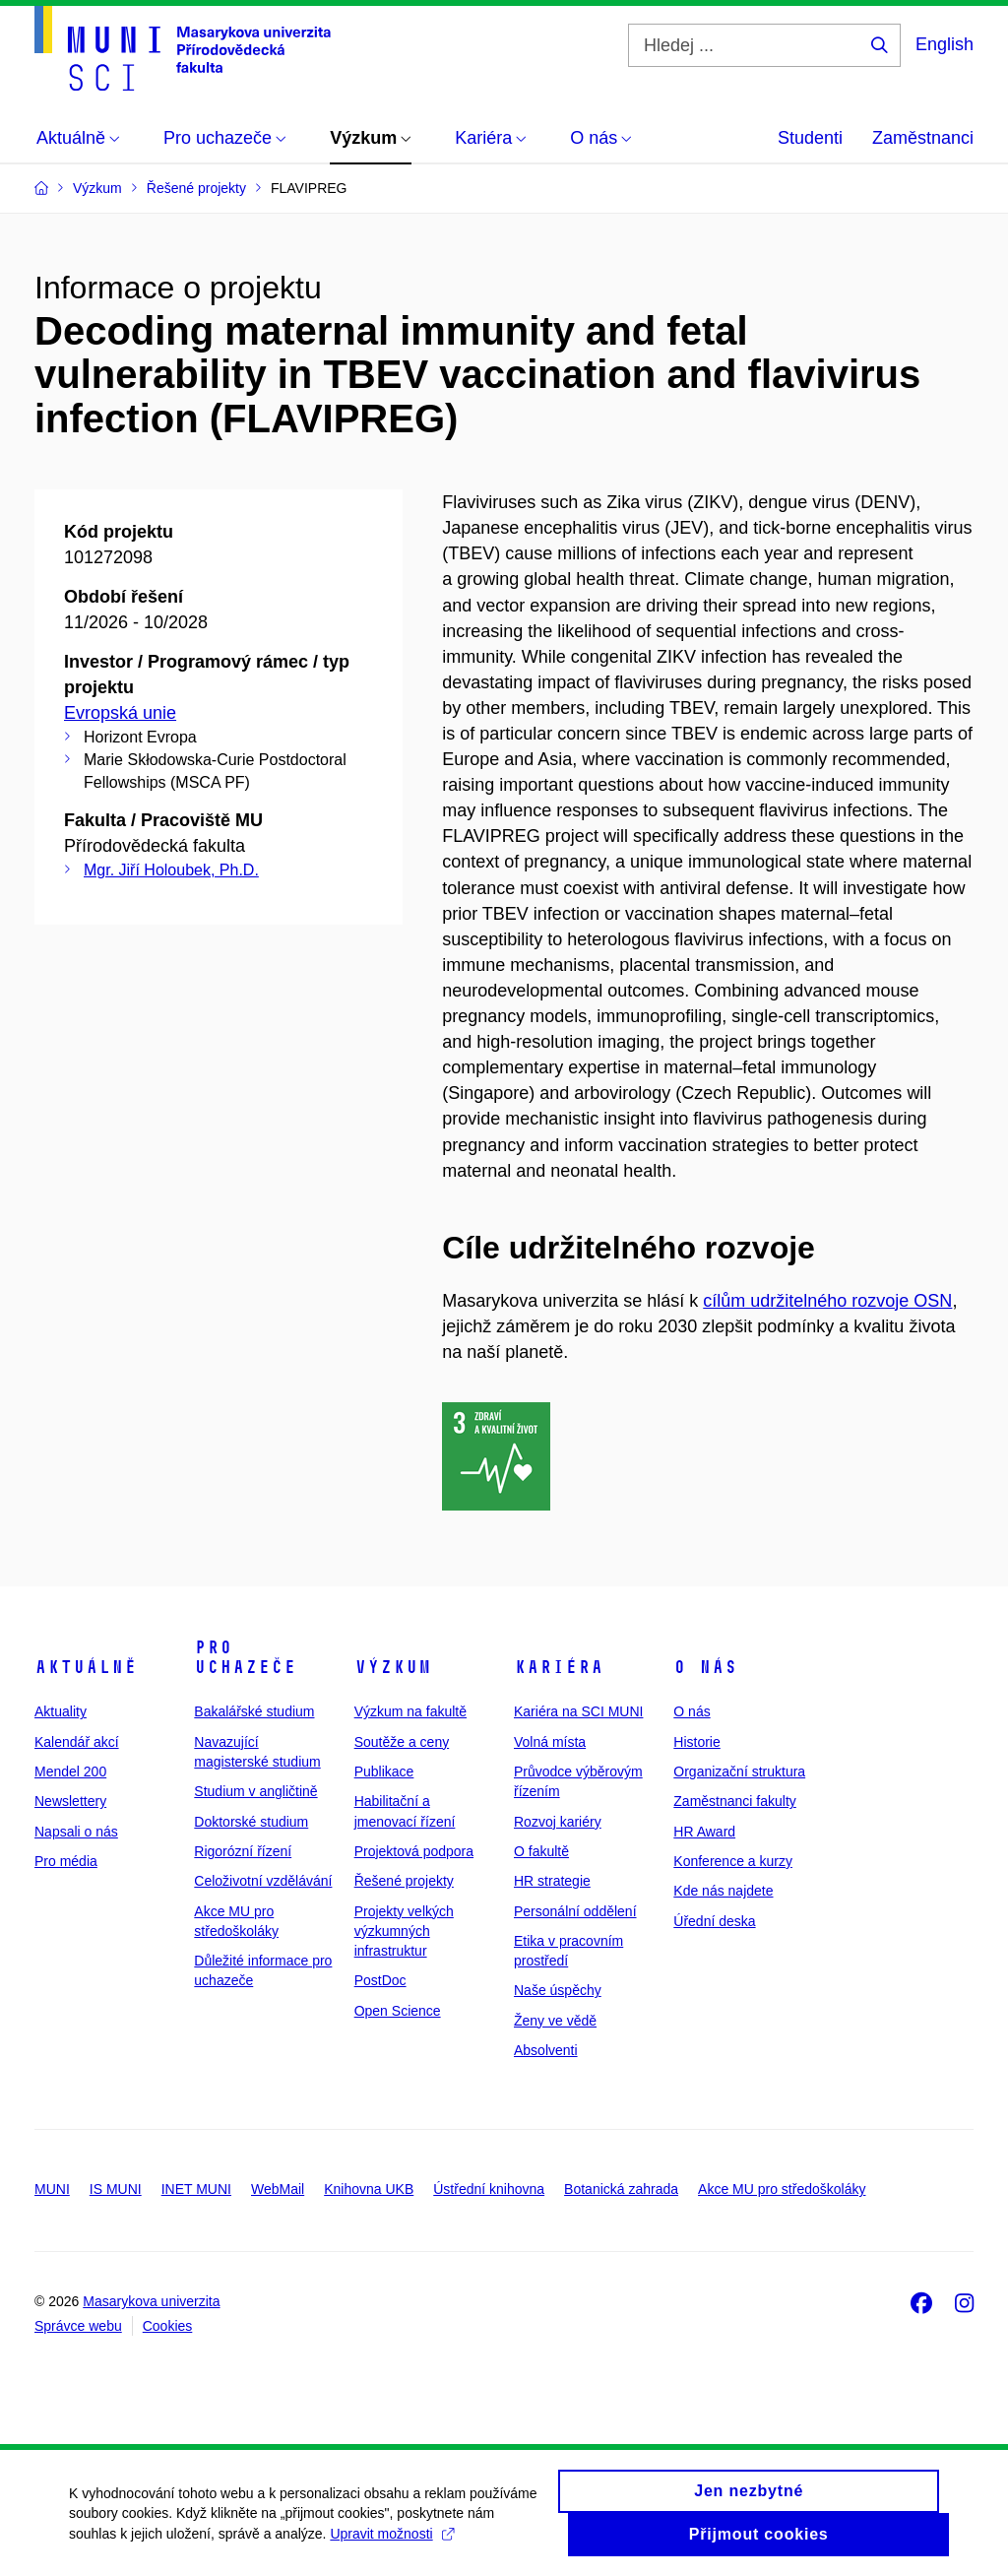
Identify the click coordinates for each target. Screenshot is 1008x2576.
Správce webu (78, 2326)
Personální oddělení (575, 1911)
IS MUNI (116, 2189)
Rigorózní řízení (242, 1851)
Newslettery (70, 1801)
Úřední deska (714, 1921)
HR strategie (552, 1881)
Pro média (65, 1861)
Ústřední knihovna (488, 2189)
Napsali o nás (76, 1831)
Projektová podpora (413, 1851)
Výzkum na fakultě (410, 1711)
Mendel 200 (70, 1771)
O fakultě (541, 1851)
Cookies (168, 2326)
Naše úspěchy (557, 1990)
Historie (696, 1742)
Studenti (810, 138)
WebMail (277, 2189)
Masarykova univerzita (151, 2301)
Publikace (384, 1771)
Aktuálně (85, 1667)
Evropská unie (120, 713)
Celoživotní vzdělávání (263, 1881)
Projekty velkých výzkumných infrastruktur (404, 1931)
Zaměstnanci (923, 138)
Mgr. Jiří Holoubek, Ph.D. (171, 870)
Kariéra (558, 1667)
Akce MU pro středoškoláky (781, 2189)
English (944, 44)
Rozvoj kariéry (557, 1822)
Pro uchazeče (245, 1657)
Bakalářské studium (254, 1711)
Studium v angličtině (255, 1791)
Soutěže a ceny (402, 1742)
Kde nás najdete (723, 1891)
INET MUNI (196, 2189)
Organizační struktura (739, 1771)
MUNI (52, 2189)
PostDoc (380, 1980)
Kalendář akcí (76, 1742)
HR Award (704, 1831)
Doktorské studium (251, 1822)
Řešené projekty (404, 1881)
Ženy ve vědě (555, 2021)
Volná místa (550, 1742)
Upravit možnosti (391, 2534)
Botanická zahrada (621, 2189)
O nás (705, 1667)
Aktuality (60, 1711)
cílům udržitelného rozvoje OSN (827, 1301)
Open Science (397, 2011)
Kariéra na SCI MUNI (578, 1711)
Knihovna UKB (368, 2189)
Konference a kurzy (732, 1861)
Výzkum (392, 1667)
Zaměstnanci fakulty (734, 1801)
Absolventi (546, 2050)
